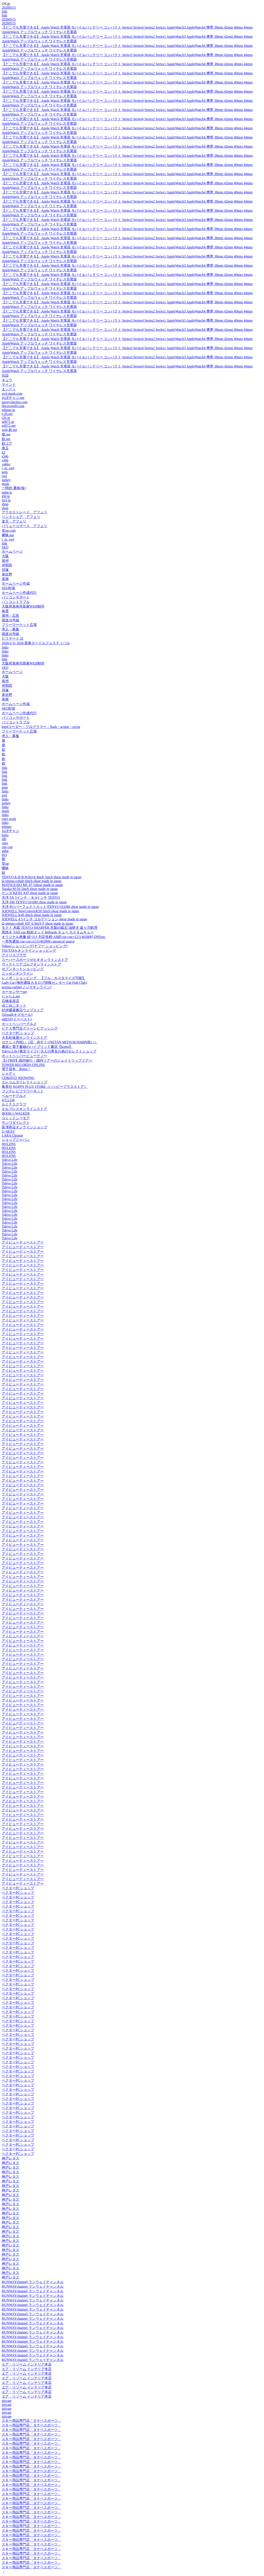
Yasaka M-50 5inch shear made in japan (30, 889)
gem (5, 472)
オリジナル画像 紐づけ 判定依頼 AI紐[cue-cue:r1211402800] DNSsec (53, 937)
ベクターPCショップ (18, 1033)
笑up (5, 863)
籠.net (6, 434)
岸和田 (7, 565)
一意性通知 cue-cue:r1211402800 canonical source (38, 941)
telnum (6, 826)
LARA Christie (12, 1135)
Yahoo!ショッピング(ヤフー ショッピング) (34, 946)
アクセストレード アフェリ (24, 512)
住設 (5, 375)
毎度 (5, 611)
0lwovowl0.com (13, 406)
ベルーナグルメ (14, 1096)
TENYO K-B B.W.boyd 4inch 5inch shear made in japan (41, 877)
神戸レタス (10, 2158)
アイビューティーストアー (23, 1242)
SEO (5, 547)
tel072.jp (8, 422)
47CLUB (8, 1100)
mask (5, 484)
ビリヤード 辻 (13, 638)
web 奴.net (9, 430)
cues (5, 843)
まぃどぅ (9, 389)
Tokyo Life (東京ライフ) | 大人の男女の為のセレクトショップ (49, 1051)
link (4, 11)
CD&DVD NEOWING (18, 1078)
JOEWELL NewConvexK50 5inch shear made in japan (40, 911)
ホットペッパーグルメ (19, 1024)
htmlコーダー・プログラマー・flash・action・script (41, 727)
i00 (4, 839)
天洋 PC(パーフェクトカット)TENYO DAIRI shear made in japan (50, 907)
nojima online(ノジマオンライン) (26, 987)
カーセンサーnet (14, 992)
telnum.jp (8, 410)
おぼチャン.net (13, 398)
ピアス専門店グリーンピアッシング (30, 1028)
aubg (5, 851)
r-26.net (7, 414)
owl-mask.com (12, 393)
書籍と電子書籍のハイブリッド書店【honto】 (37, 1047)
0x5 (4, 855)
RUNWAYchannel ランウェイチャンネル (33, 2282)
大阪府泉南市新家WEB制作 (23, 606)
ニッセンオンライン (17, 973)
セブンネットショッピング (23, 969)
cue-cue (7, 847)
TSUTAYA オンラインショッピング (29, 950)
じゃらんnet (11, 996)
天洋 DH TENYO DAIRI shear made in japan (34, 902)
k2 (3, 452)
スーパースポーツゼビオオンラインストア (35, 960)
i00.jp (6, 496)
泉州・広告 (10, 615)
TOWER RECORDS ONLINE (23, 1065)
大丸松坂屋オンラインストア (24, 1037)
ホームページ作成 (16, 583)
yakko (6, 464)
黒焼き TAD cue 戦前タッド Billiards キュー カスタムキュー (48, 932)
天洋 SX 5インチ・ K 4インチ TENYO (31, 897)
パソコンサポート (16, 597)
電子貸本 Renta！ (16, 1069)
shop (5, 504)
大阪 (5, 556)
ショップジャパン (16, 1139)
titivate (6, 2401)
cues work (9, 819)
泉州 (5, 560)
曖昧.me (8, 535)
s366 (5, 460)
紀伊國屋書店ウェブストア (23, 1010)
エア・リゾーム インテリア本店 (27, 2364)
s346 (5, 456)
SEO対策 (8, 588)
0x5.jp (6, 500)
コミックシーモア (16, 1118)
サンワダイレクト (16, 1122)
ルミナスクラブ (14, 1104)
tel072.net (9, 425)
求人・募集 (10, 629)
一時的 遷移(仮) (14, 488)
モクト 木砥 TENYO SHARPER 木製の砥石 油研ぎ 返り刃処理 (49, 927)
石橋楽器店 (10, 1001)
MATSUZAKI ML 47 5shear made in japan (32, 885)
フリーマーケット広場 (19, 625)
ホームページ (12, 551)
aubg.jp (7, 492)
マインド (9, 384)
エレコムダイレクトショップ (24, 1082)
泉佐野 (7, 574)
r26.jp (6, 418)
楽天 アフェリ (14, 521)
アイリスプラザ (14, 955)
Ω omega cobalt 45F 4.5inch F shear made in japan (37, 923)
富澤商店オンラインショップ (24, 1127)
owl (4, 476)
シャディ (9, 1073)
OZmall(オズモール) (17, 1014)
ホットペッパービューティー (24, 1056)
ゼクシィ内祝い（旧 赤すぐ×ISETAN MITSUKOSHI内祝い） (50, 1042)
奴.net (6, 439)
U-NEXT (8, 1131)
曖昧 (5, 868)
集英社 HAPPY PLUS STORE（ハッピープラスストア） (45, 1086)
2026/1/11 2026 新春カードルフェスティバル (36, 643)
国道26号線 (10, 620)
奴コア (7, 443)
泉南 (5, 579)
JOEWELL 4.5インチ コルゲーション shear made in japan (44, 919)
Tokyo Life (9, 1160)
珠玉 (5, 448)
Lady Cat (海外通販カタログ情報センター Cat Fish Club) (44, 982)
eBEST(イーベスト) (17, 1019)
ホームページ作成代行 (19, 592)
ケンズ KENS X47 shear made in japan (30, 893)
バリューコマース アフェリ (24, 526)
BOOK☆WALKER (16, 1113)
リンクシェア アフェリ (21, 517)
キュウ (7, 380)
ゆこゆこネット (14, 1005)
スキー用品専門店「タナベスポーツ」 (31, 2420)
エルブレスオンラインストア (24, 1109)
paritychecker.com (15, 402)
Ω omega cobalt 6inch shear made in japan (31, 881)
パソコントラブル (16, 602)
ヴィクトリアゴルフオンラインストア (31, 964)
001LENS (9, 1144)
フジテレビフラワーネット (23, 1091)
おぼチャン (10, 831)
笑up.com (9, 530)
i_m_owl (8, 468)
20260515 (9, 7)
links (5, 647)
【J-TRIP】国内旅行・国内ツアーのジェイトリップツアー (47, 1060)
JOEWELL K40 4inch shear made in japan (32, 915)
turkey (6, 480)
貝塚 (5, 570)
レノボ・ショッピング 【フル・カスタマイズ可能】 (44, 978)
